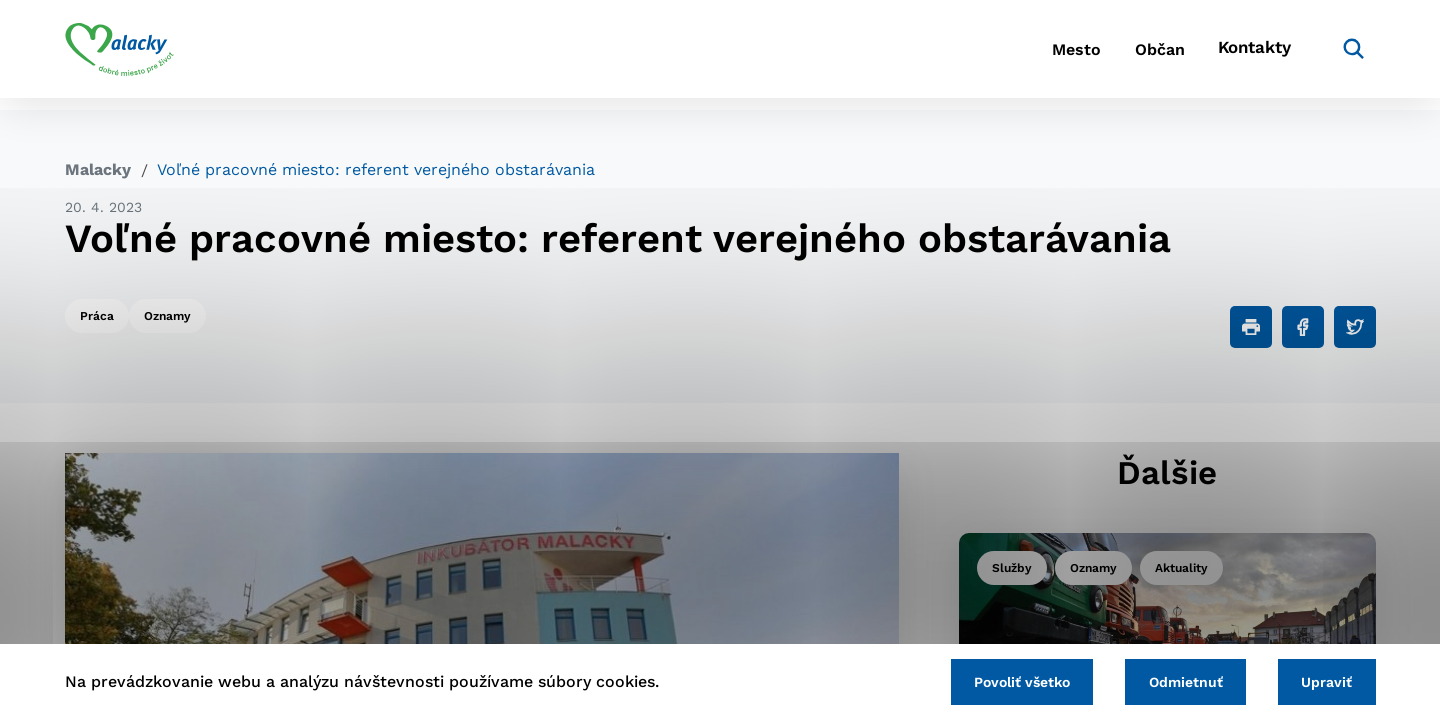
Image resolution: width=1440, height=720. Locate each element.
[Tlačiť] (1251, 327)
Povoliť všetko (999, 680)
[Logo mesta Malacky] (119, 55)
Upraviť (1322, 680)
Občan (1139, 55)
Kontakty (1250, 55)
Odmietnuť (1172, 680)
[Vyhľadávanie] (1346, 55)
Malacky (98, 169)
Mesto (1039, 55)
